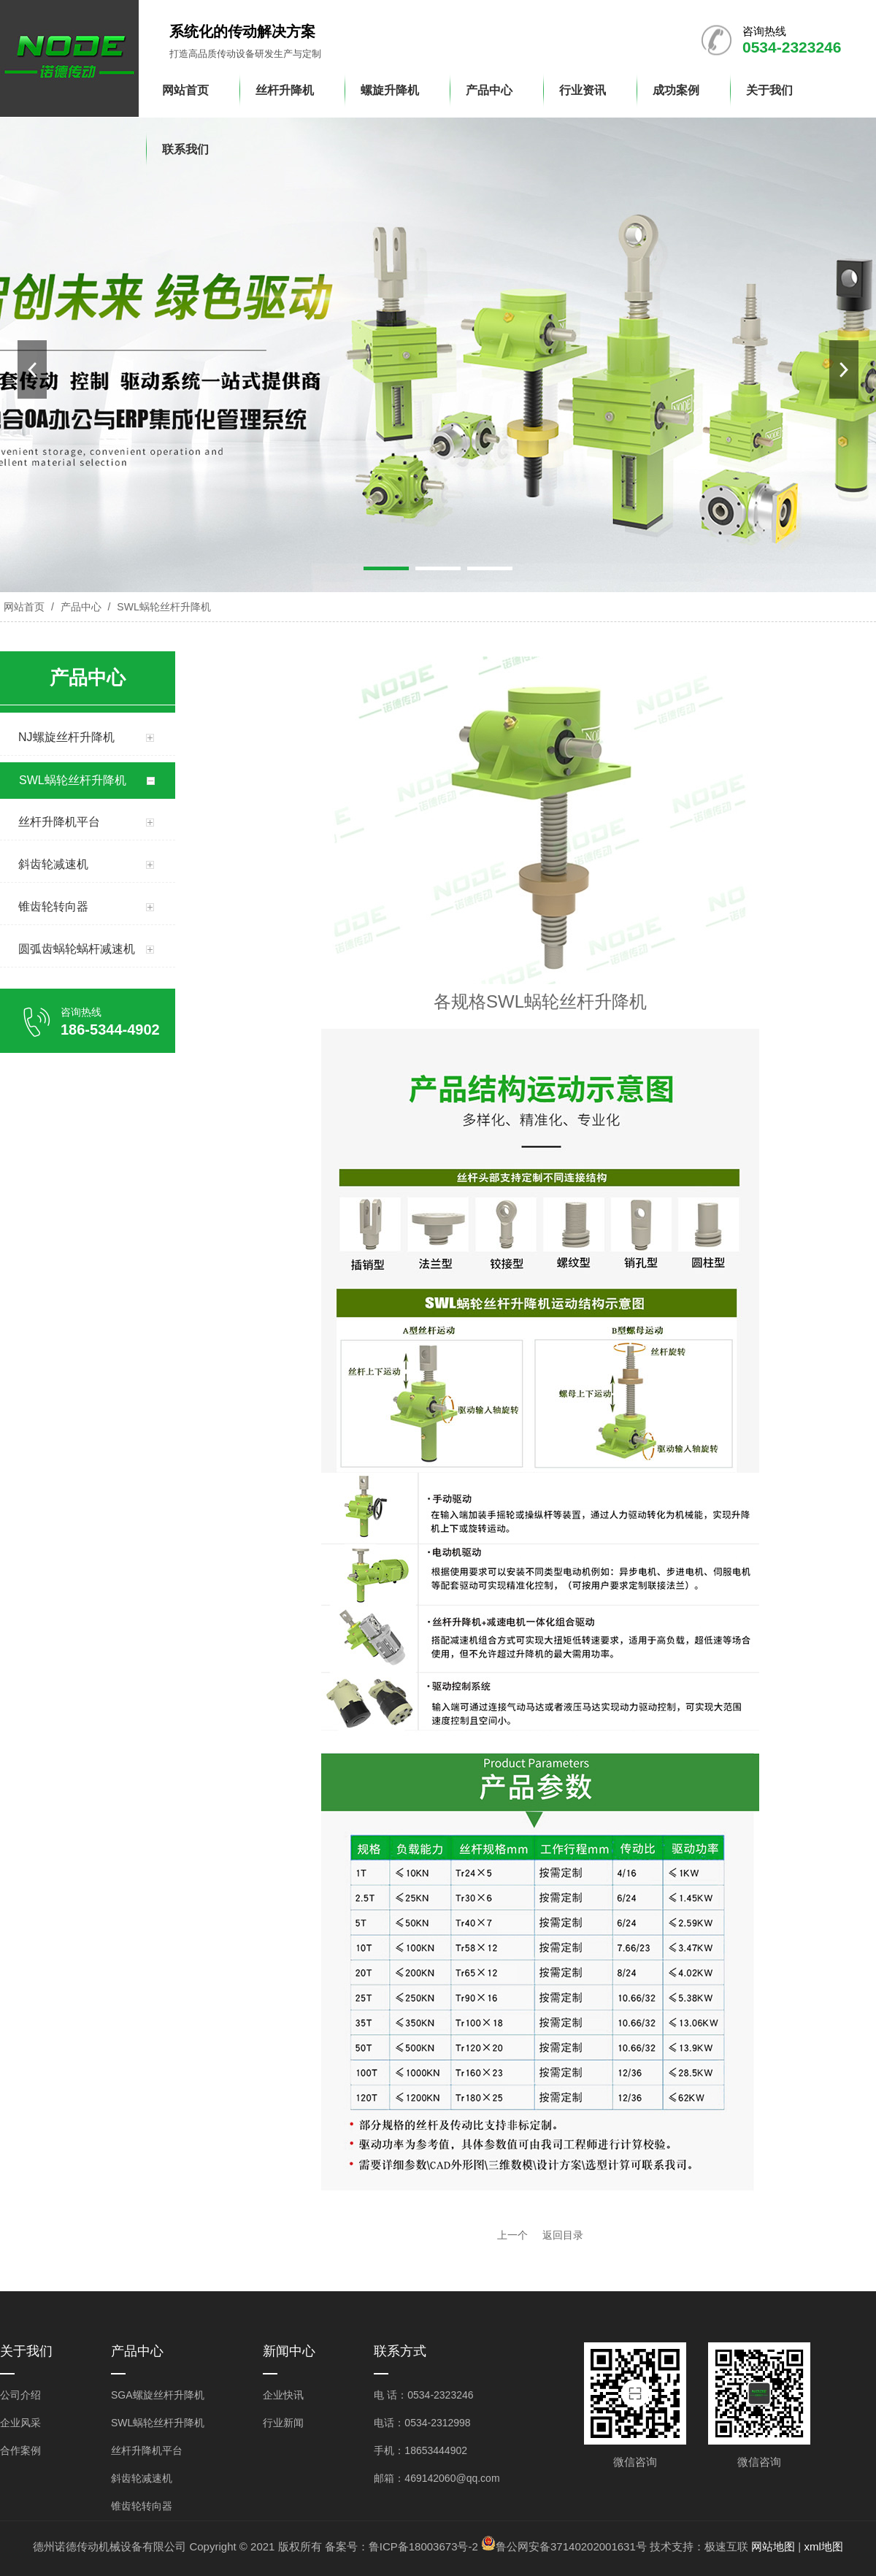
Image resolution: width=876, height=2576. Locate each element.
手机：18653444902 (420, 2450)
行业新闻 (283, 2423)
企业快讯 (283, 2395)
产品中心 (81, 607)
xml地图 (823, 2546)
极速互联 (726, 2546)
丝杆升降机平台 (146, 2450)
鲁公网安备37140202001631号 (571, 2546)
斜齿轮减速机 (141, 2478)
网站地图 (773, 2546)
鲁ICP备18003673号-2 (423, 2546)
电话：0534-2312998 (422, 2423)
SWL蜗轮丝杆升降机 (162, 607)
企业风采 (20, 2423)
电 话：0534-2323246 (423, 2395)
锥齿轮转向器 (141, 2506)
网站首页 (24, 607)
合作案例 (20, 2450)
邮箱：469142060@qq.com (436, 2478)
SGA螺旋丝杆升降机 (157, 2395)
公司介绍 (20, 2395)
